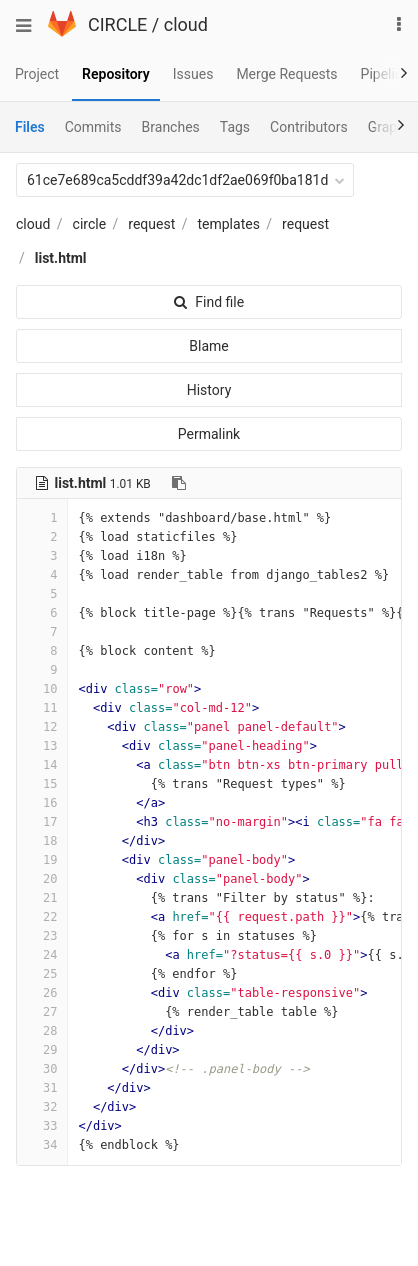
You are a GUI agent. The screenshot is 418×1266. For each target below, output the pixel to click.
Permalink (209, 434)
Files (30, 127)
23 (42, 936)
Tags (235, 127)
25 (42, 974)
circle (90, 224)
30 (42, 1069)
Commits (93, 127)
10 (42, 689)
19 (42, 860)
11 (42, 708)
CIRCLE (117, 24)
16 (42, 803)
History (209, 390)
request (151, 224)
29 (42, 1050)
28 (42, 1031)
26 (42, 993)
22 (42, 917)
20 (42, 879)
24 (42, 955)
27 (42, 1012)
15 (42, 784)
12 (42, 727)
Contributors (309, 127)
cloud (186, 24)
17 (42, 822)
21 (42, 898)
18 (42, 841)
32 (42, 1107)
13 (42, 746)
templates (228, 224)
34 (42, 1145)
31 (42, 1088)
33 (42, 1126)
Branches (171, 127)
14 (42, 765)
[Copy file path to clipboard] (179, 483)
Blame (208, 346)
